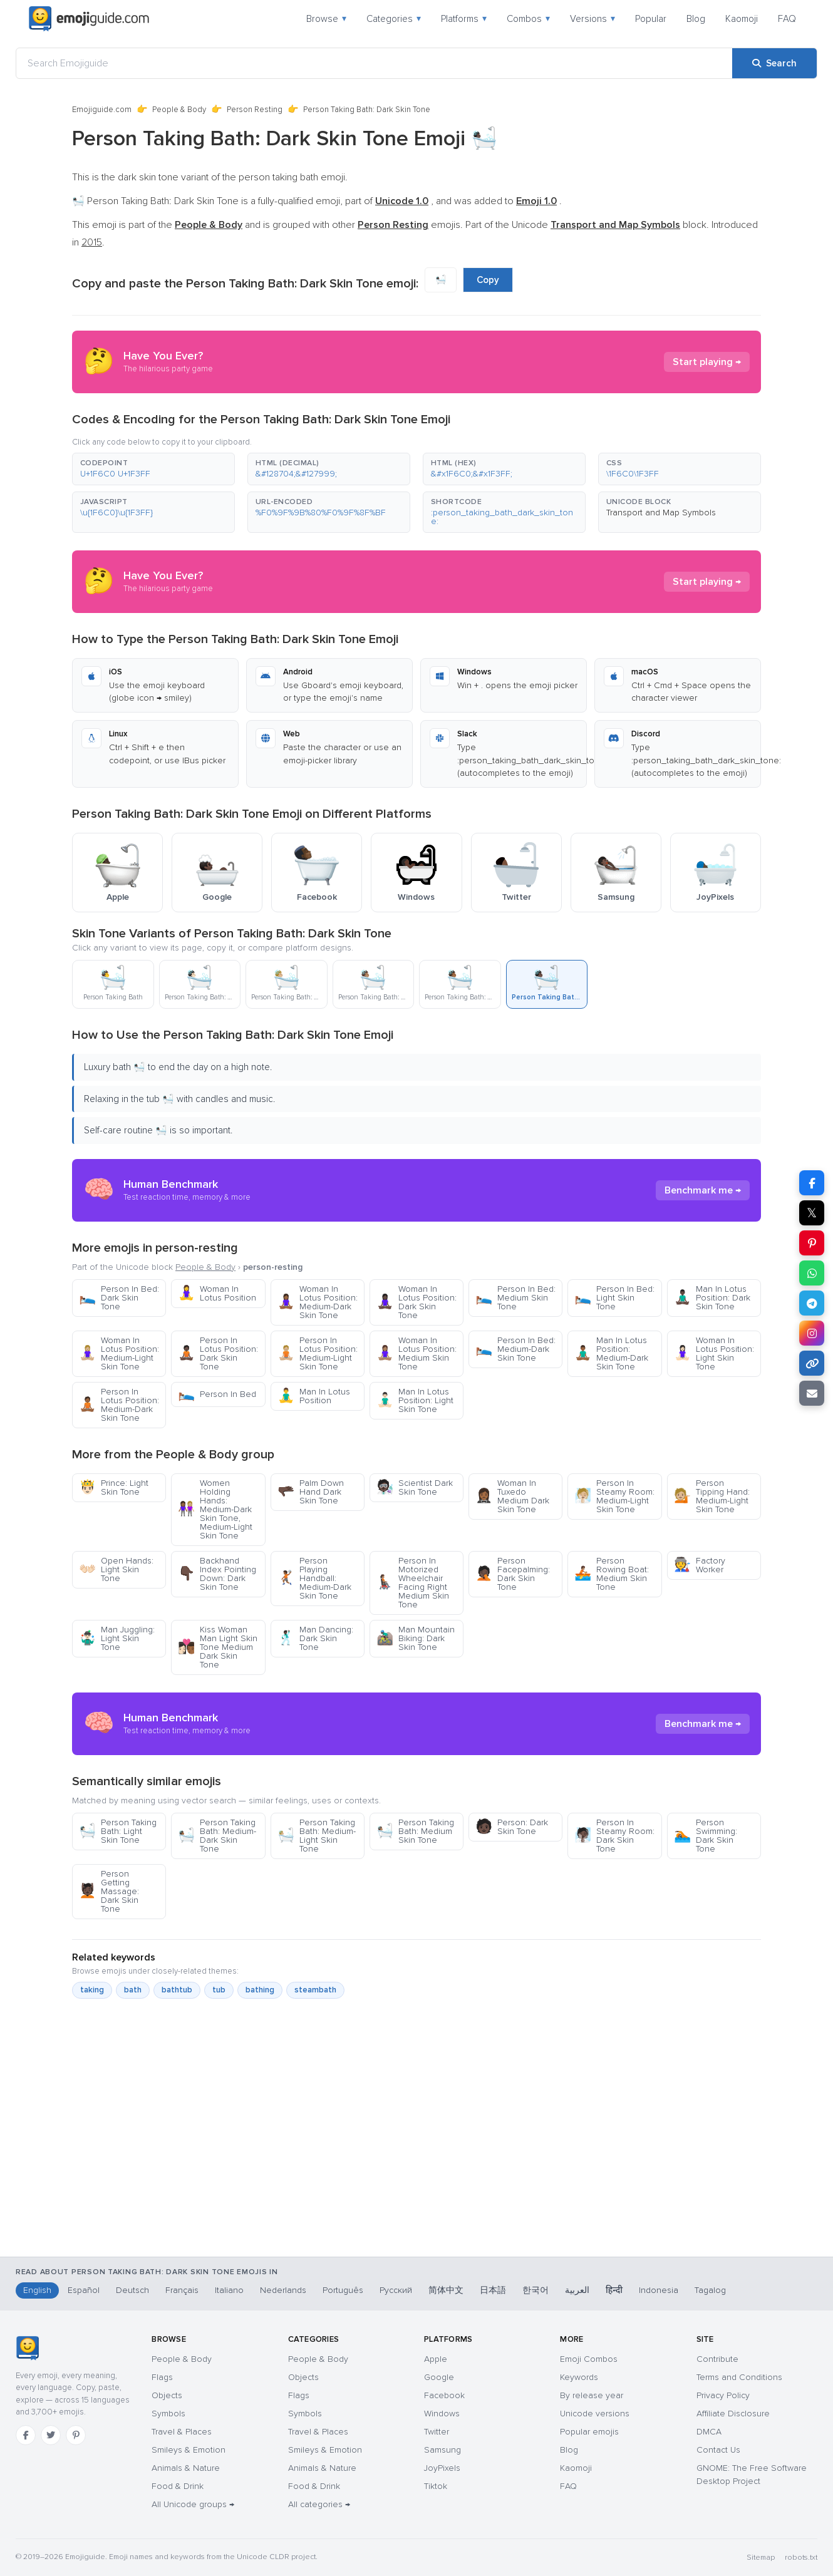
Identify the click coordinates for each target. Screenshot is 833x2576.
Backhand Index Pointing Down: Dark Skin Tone (217, 1573)
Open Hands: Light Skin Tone (116, 1569)
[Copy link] (811, 1363)
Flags (162, 2377)
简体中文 (445, 2290)
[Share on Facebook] (811, 1182)
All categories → (319, 2504)
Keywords (579, 2377)
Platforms (464, 18)
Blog (695, 18)
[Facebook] (26, 2435)
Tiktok (435, 2486)
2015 (91, 242)
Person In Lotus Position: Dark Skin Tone (218, 1353)
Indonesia (658, 2290)
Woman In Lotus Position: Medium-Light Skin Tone (119, 1353)
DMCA (709, 2431)
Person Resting (254, 110)
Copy (488, 280)
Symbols (168, 2413)
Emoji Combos (589, 2359)
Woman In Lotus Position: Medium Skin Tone (416, 1353)
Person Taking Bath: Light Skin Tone (118, 1831)
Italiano (229, 2290)
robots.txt (801, 2557)
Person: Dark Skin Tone (511, 1827)
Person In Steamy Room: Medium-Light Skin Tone (614, 1496)
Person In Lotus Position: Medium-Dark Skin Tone (119, 1404)
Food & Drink (178, 2486)
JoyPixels (442, 2468)
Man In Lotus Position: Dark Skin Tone (712, 1298)
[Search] (774, 63)
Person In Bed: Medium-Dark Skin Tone (515, 1349)
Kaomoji (741, 18)
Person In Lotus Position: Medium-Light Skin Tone (317, 1353)
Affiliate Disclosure (733, 2413)
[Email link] (811, 1393)
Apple (435, 2359)
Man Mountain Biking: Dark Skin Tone (415, 1638)
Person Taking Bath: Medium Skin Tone (415, 1831)
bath (133, 1990)
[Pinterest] (76, 2435)
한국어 (535, 2290)
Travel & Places (182, 2431)
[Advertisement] (416, 2191)
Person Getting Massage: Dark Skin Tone (109, 1891)
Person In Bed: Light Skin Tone (614, 1298)
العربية (577, 2290)
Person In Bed (217, 1394)
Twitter (436, 2431)
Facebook (444, 2395)
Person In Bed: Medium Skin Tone (515, 1298)
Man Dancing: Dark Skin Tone (315, 1638)
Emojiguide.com (102, 110)
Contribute (717, 2359)
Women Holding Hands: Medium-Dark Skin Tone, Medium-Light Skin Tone (215, 1509)
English (37, 2290)
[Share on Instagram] (811, 1333)
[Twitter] (51, 2435)
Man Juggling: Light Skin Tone (117, 1638)
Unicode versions (594, 2413)
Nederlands (283, 2290)
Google (439, 2377)
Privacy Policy (723, 2395)
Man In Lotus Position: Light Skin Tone (414, 1400)
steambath (315, 1990)
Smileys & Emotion (188, 2450)
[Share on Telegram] (811, 1303)
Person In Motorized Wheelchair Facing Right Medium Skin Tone (412, 1582)
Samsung (442, 2450)
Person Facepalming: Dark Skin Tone (512, 1573)
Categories (393, 18)
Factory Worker (699, 1565)
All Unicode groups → (193, 2504)
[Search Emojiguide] (374, 63)
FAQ (787, 18)
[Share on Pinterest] (811, 1242)
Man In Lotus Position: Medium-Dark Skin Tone (611, 1353)
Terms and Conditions (739, 2377)
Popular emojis (589, 2431)
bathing (260, 1990)
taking (92, 1990)
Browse (326, 18)
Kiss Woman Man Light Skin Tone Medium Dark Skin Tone (217, 1647)
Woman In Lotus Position (217, 1293)
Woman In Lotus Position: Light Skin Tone (714, 1353)
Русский (396, 2290)
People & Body (179, 110)
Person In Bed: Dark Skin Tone (119, 1298)
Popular (650, 18)
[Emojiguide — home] (89, 18)
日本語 (493, 2290)
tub (218, 1990)
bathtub (177, 1990)
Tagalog (710, 2290)
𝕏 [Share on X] (812, 1213)
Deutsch (132, 2290)
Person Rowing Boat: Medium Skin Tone (611, 1573)
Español (84, 2290)
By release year (591, 2395)
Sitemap (761, 2557)
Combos (528, 18)
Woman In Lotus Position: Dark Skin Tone (416, 1302)
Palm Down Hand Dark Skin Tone (310, 1492)
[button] (153, 469)
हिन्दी (614, 2290)
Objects (167, 2395)
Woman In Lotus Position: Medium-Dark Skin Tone (317, 1302)
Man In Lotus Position (313, 1396)
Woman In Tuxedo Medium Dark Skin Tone (512, 1496)
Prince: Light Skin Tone (113, 1487)
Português (343, 2290)
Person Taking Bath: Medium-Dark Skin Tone (217, 1835)
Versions (592, 18)
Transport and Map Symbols (661, 512)
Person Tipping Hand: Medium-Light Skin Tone (712, 1496)
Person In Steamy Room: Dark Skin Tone (614, 1835)
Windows (442, 2413)
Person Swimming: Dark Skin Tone (705, 1835)
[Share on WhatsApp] (811, 1272)
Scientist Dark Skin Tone (414, 1487)
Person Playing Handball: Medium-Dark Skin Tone (314, 1578)
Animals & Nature (186, 2468)
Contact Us (718, 2450)
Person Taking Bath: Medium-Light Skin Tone (316, 1835)
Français (182, 2290)
